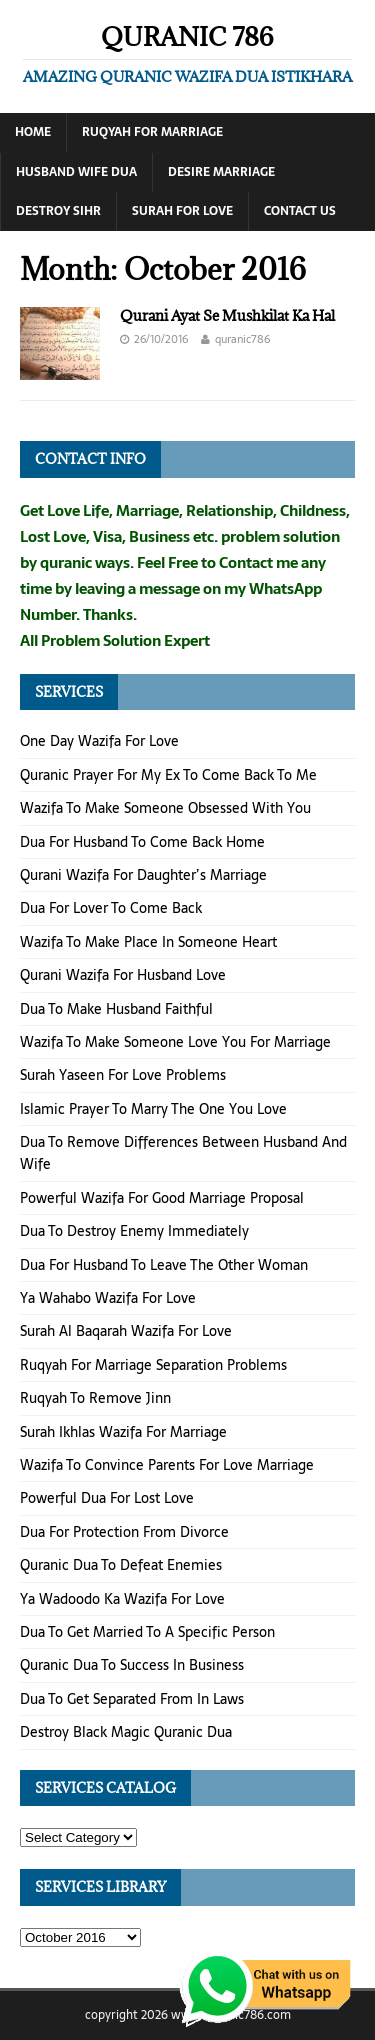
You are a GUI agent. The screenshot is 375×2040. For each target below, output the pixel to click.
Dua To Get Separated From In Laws (132, 1699)
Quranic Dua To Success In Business (132, 1665)
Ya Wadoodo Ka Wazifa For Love (122, 1599)
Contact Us (300, 211)
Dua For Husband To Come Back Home (142, 842)
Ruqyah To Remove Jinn (95, 1398)
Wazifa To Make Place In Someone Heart (148, 942)
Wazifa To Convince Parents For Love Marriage (167, 1465)
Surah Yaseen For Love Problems (123, 1075)
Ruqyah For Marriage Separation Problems (153, 1365)
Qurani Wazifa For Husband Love (123, 975)
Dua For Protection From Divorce (124, 1532)
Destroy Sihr (58, 211)
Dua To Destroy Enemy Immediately (134, 1231)
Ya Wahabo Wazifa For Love (108, 1298)
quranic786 (242, 339)
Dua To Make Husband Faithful (116, 1009)
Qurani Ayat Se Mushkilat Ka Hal (227, 315)
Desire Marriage (221, 172)
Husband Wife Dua (76, 172)
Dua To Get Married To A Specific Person (147, 1632)
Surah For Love (182, 211)
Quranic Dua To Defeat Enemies (121, 1565)
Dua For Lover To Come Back (111, 908)
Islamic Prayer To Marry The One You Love (153, 1109)
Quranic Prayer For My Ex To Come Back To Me (168, 775)
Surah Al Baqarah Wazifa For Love (126, 1331)
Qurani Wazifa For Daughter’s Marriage (143, 875)
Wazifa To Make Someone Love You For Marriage (175, 1042)
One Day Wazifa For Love (99, 741)
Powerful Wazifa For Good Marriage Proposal (162, 1198)
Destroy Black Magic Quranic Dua (126, 1732)
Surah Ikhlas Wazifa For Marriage (123, 1432)
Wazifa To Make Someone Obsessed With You (165, 808)
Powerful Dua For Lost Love (107, 1498)
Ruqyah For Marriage (152, 132)
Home (33, 132)
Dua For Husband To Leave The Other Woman (164, 1265)
